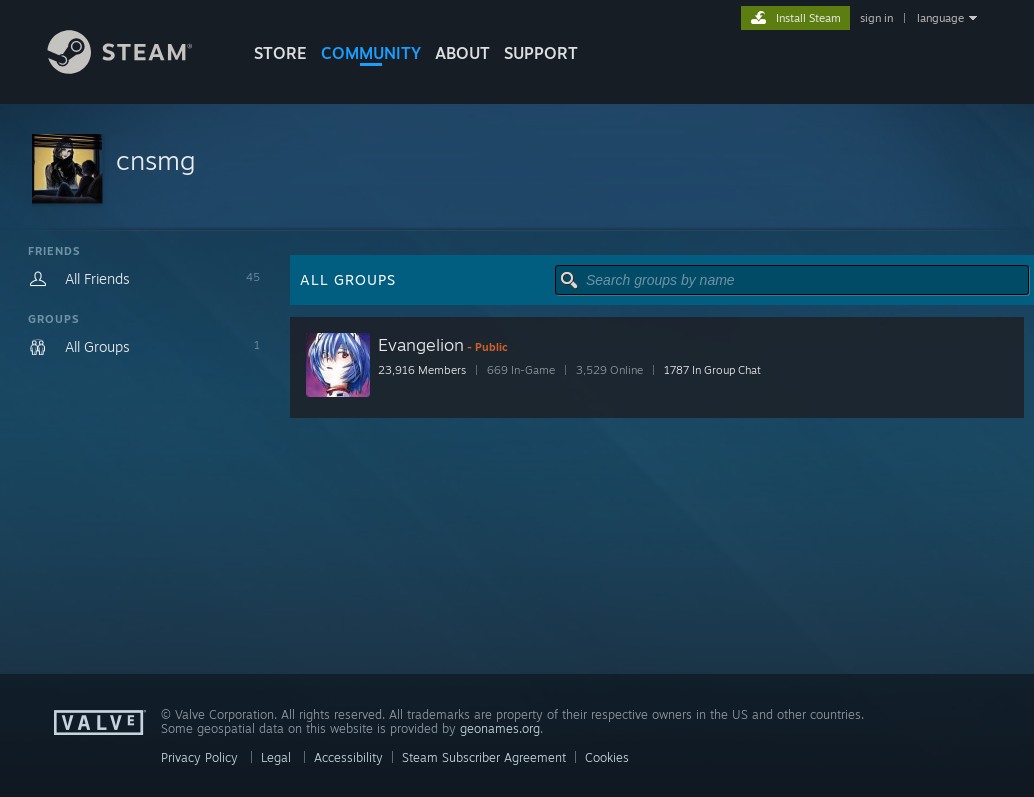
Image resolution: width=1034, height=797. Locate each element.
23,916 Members (422, 370)
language (940, 18)
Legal (276, 757)
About (462, 53)
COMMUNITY (371, 53)
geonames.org (500, 728)
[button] (517, 167)
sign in (876, 18)
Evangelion (421, 344)
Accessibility (348, 757)
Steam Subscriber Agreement (484, 757)
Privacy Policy (199, 757)
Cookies (607, 757)
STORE (280, 53)
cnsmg (155, 160)
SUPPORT (541, 53)
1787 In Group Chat (712, 370)
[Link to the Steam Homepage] (135, 68)
